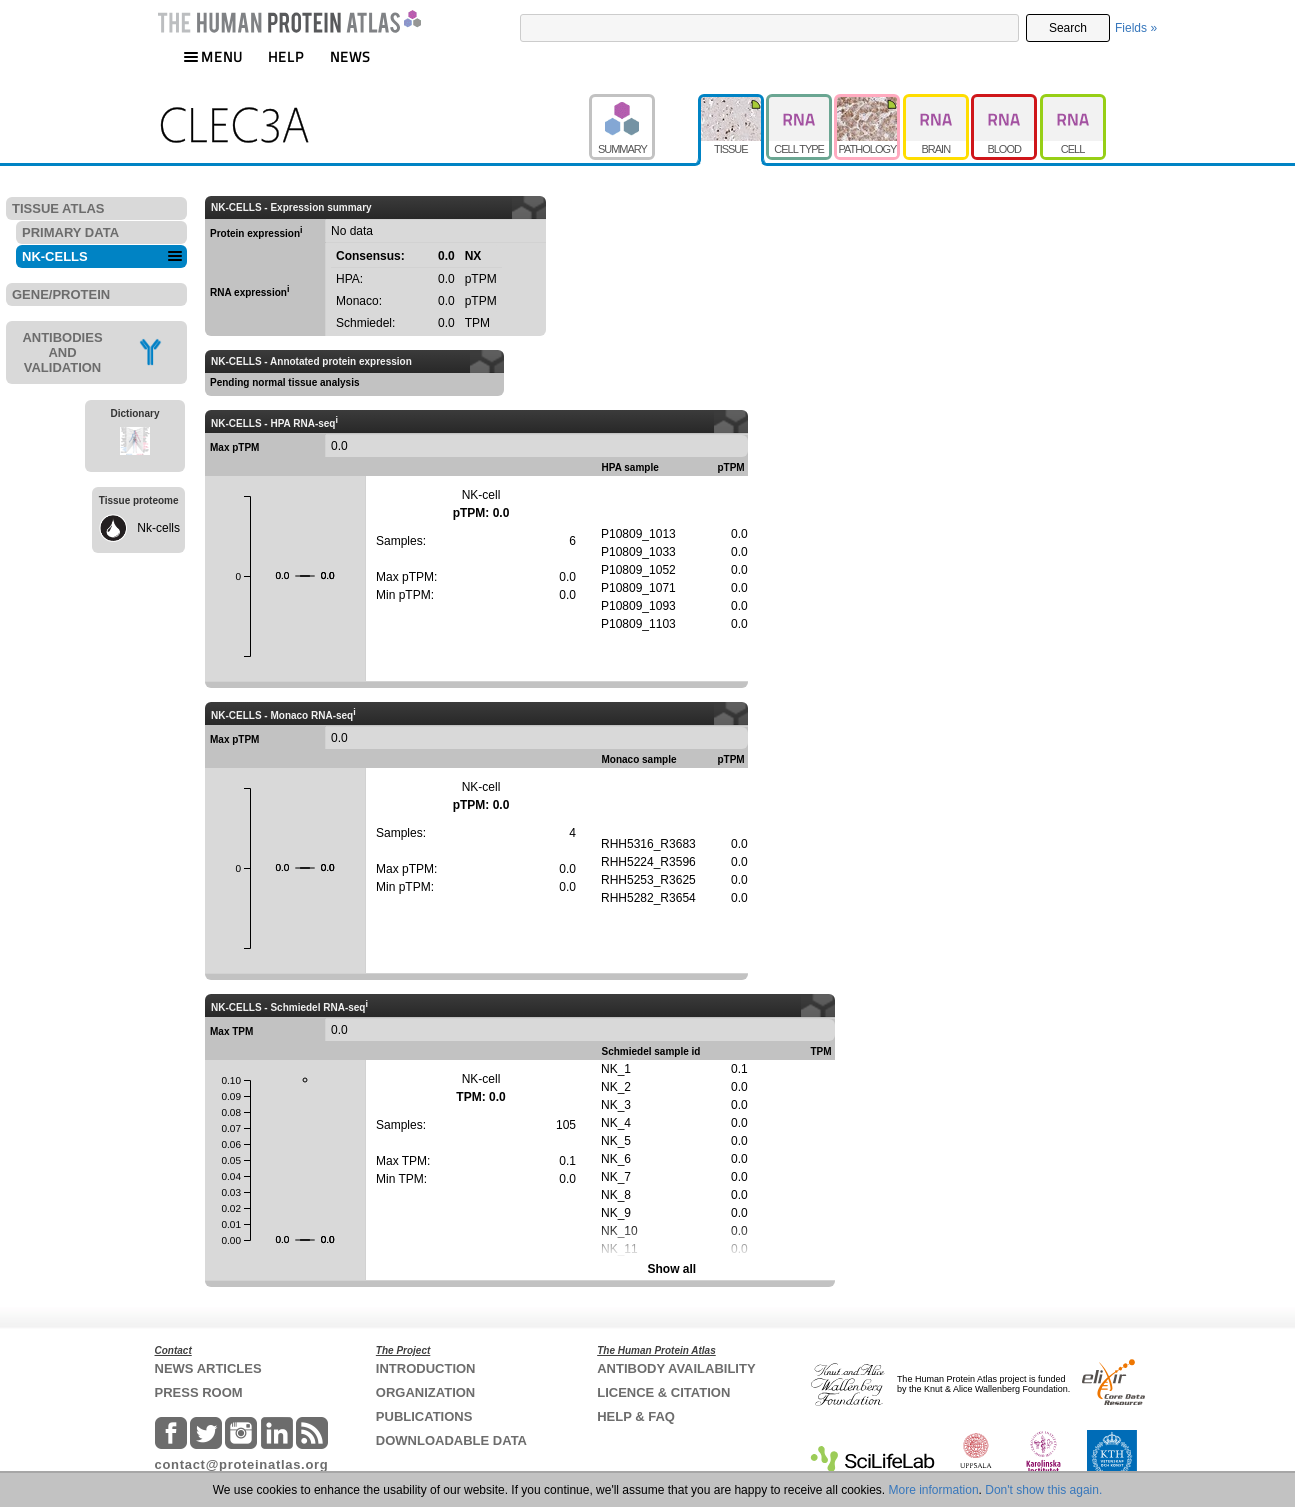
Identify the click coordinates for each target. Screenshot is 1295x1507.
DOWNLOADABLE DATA (451, 1440)
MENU (213, 56)
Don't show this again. (1043, 1490)
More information (934, 1490)
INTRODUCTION (426, 1368)
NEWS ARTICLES (208, 1368)
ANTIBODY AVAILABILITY (676, 1368)
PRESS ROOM (199, 1392)
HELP (286, 56)
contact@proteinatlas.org (242, 1464)
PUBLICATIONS (424, 1416)
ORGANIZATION (425, 1392)
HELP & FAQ (636, 1416)
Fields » (1136, 28)
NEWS (350, 56)
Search (1068, 28)
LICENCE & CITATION (663, 1392)
